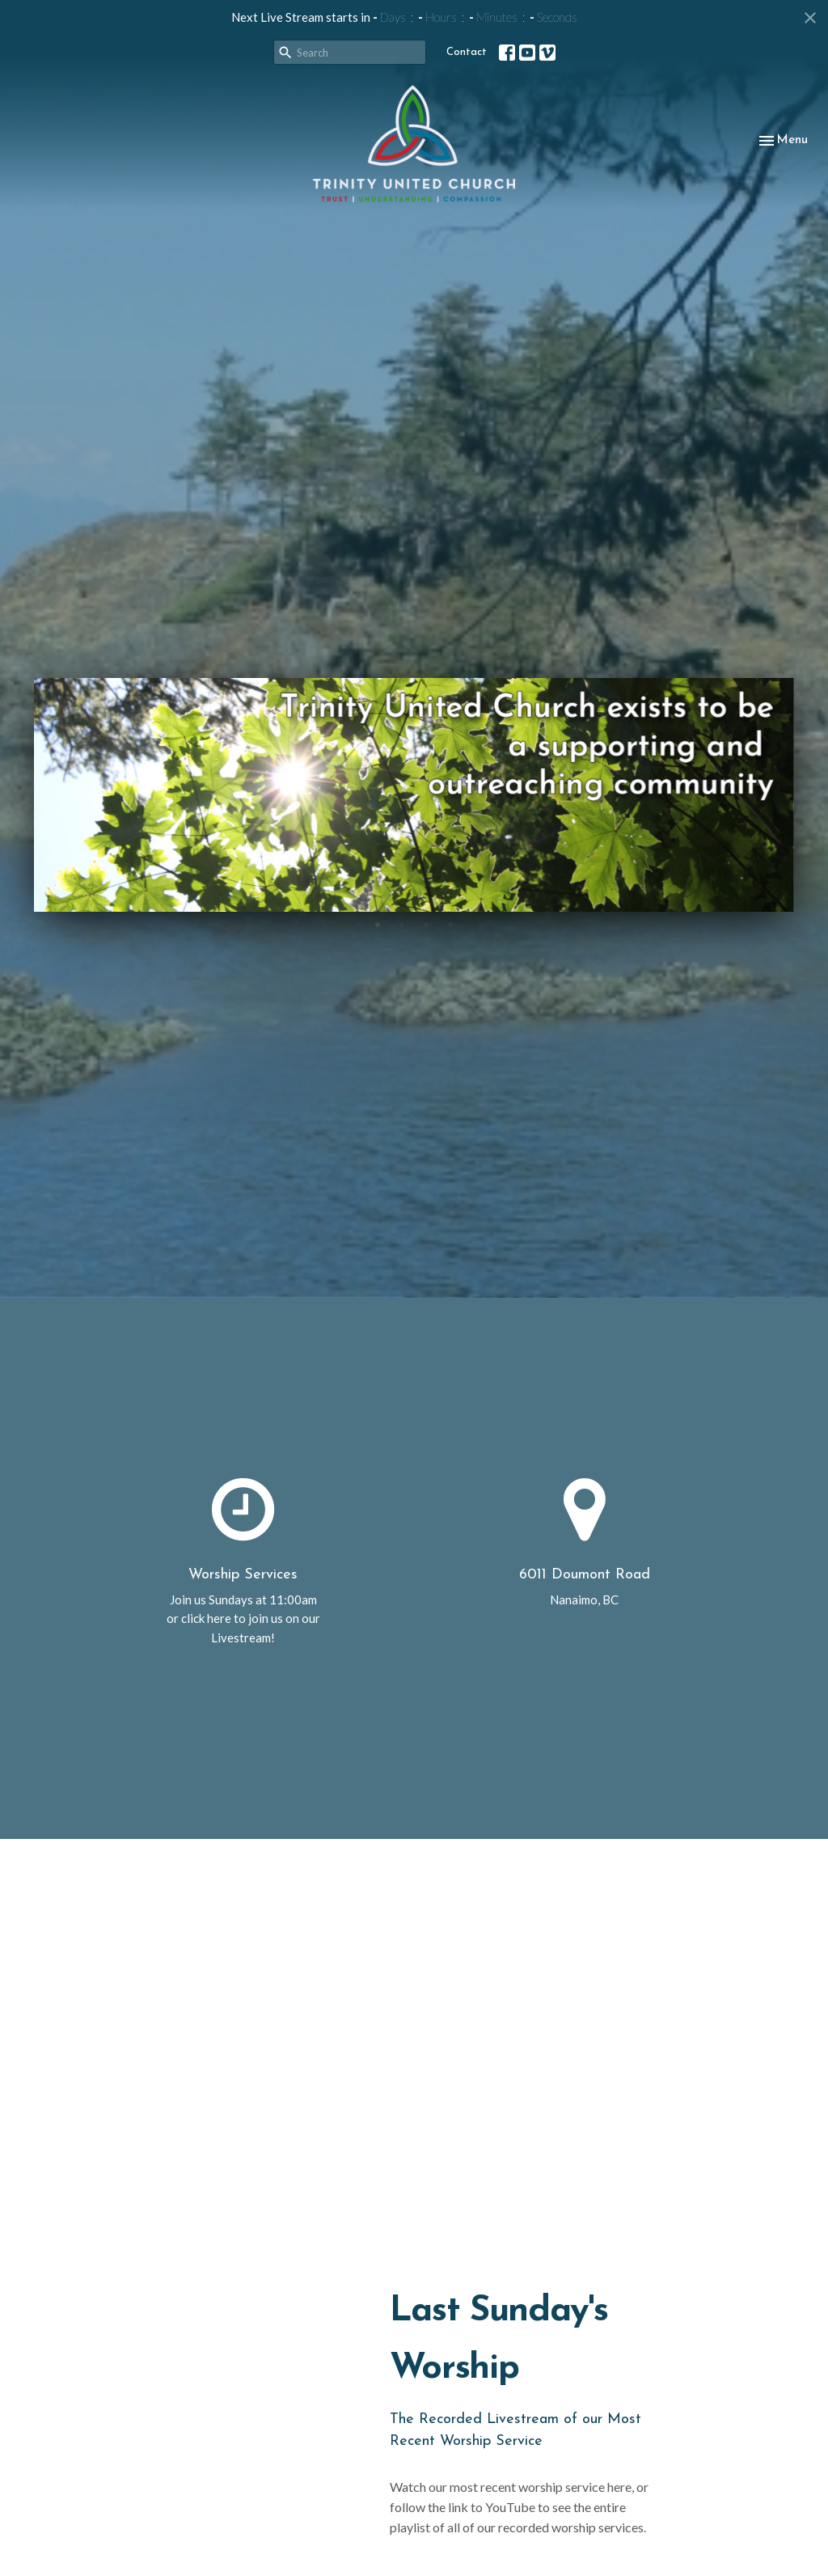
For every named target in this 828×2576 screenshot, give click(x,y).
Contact (466, 52)
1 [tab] (378, 924)
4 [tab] (450, 924)
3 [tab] (426, 924)
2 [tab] (402, 924)
